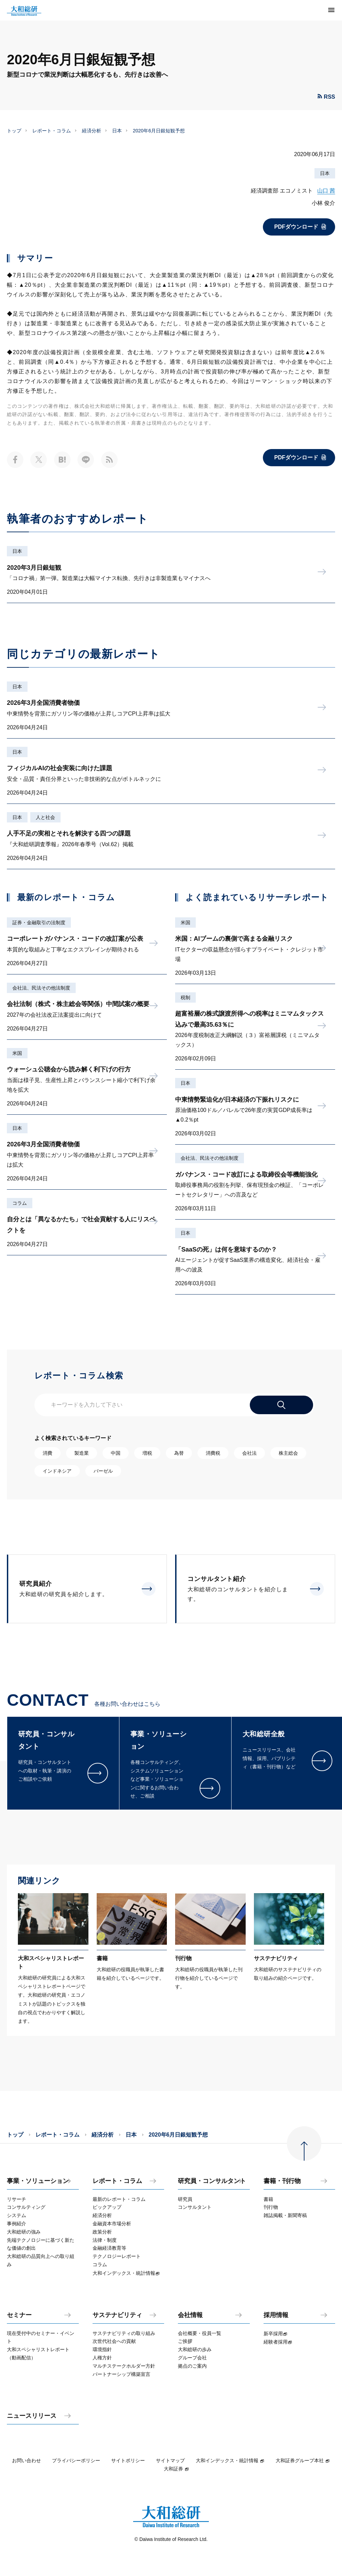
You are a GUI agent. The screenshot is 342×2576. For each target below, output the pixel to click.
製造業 (81, 1453)
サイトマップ (170, 2460)
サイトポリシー (128, 2460)
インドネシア (57, 1471)
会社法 (249, 1453)
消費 (47, 1453)
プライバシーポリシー (76, 2460)
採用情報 (276, 2315)
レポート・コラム (51, 130)
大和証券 (176, 2468)
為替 (179, 1453)
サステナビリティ (117, 2315)
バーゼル (103, 1471)
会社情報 (190, 2315)
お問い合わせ (26, 2460)
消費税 (213, 1453)
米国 (17, 1053)
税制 (185, 997)
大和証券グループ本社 (303, 2460)
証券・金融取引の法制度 (38, 922)
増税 (147, 1453)
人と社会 (45, 817)
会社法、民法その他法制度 (41, 988)
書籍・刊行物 (282, 2181)
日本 (117, 130)
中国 (115, 1453)
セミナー (19, 2315)
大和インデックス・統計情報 (230, 2460)
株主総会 (288, 1453)
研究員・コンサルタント (212, 2181)
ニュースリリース (31, 2416)
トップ (14, 130)
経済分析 (91, 130)
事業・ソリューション (38, 2181)
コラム (19, 1203)
